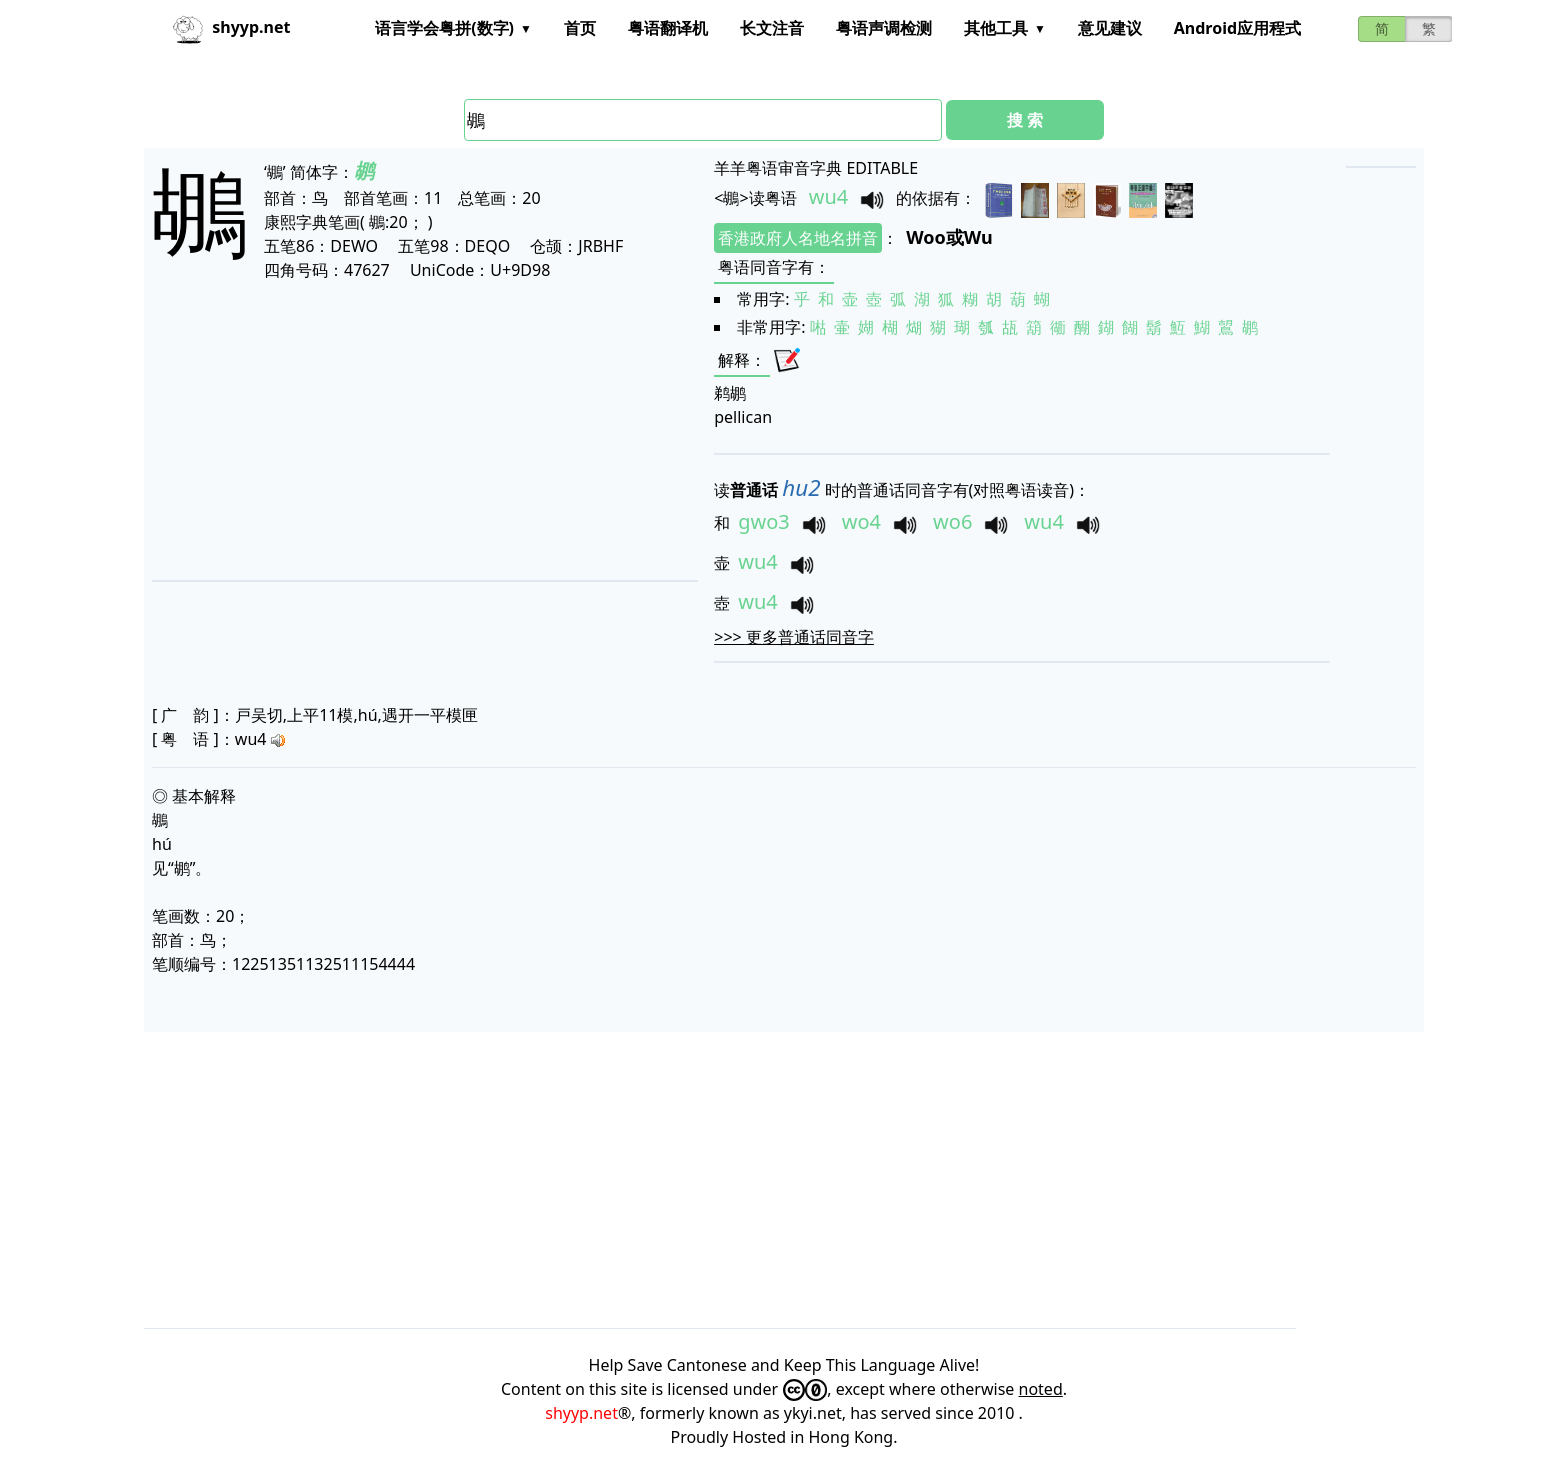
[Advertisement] (391, 430)
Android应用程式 (1237, 28)
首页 (580, 28)
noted (1041, 1389)
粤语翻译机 (668, 28)
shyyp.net (581, 1413)
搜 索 (1025, 120)
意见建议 (1110, 28)
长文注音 (772, 28)
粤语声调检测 (884, 28)
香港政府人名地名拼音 (798, 238)
